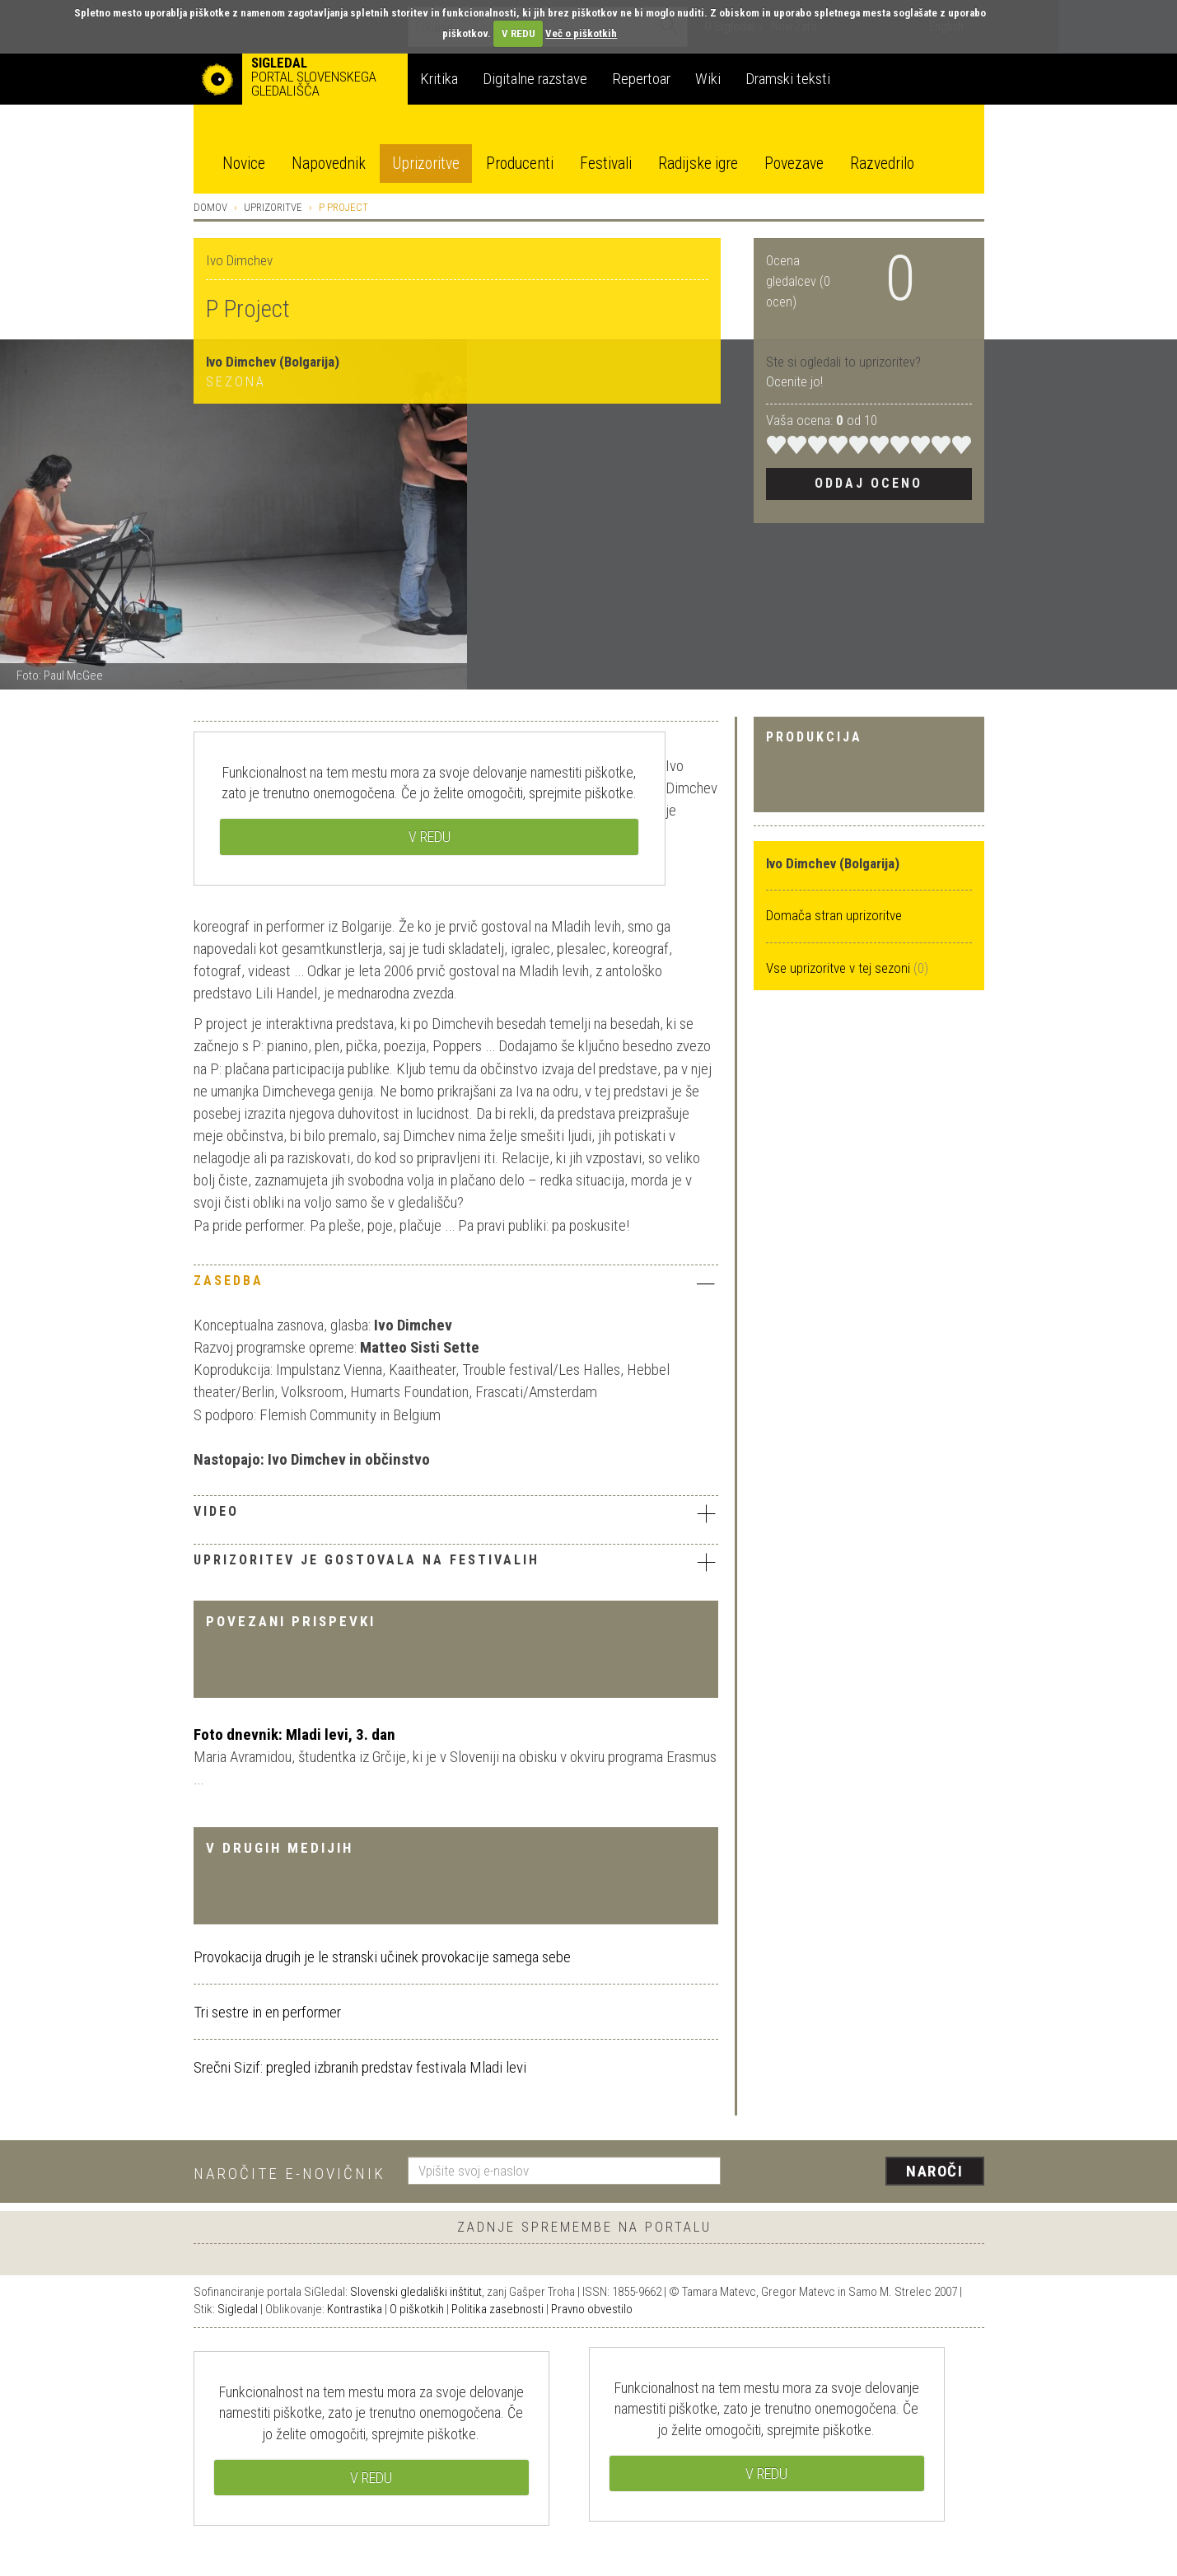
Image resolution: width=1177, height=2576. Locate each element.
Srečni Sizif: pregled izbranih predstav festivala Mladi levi (360, 2067)
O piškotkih (417, 2309)
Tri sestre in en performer (267, 2012)
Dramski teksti (787, 78)
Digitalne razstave (535, 78)
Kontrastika (354, 2309)
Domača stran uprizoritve (834, 915)
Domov (210, 207)
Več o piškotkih (581, 33)
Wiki (708, 78)
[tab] (456, 1285)
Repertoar (641, 78)
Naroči (934, 2171)
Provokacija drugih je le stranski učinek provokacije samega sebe (382, 1956)
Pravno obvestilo (592, 2309)
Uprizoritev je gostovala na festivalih (456, 1562)
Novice (243, 163)
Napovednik (329, 163)
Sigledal (237, 2309)
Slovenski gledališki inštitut (416, 2291)
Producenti (519, 163)
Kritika (439, 78)
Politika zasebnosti (497, 2309)
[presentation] (862, 2172)
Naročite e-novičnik (289, 2173)
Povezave (794, 163)
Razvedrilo (882, 163)
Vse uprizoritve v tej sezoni (839, 968)
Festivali (606, 163)
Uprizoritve (426, 163)
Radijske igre (698, 163)
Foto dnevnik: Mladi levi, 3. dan (294, 1734)
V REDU (518, 33)
